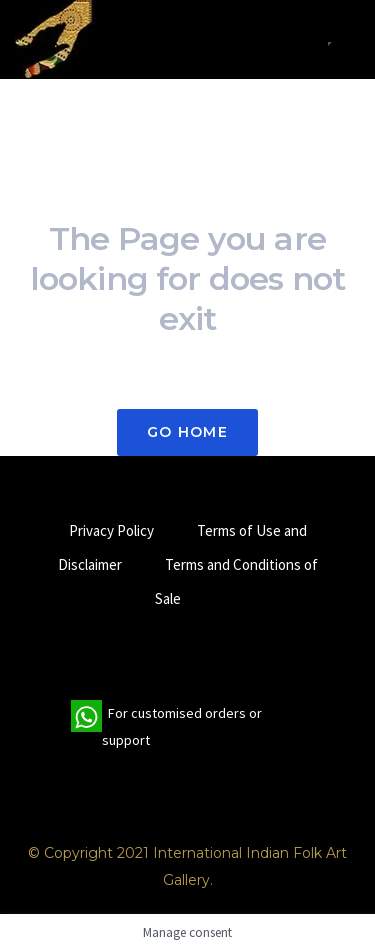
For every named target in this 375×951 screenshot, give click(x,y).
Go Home (187, 432)
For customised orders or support (166, 727)
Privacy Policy (111, 530)
